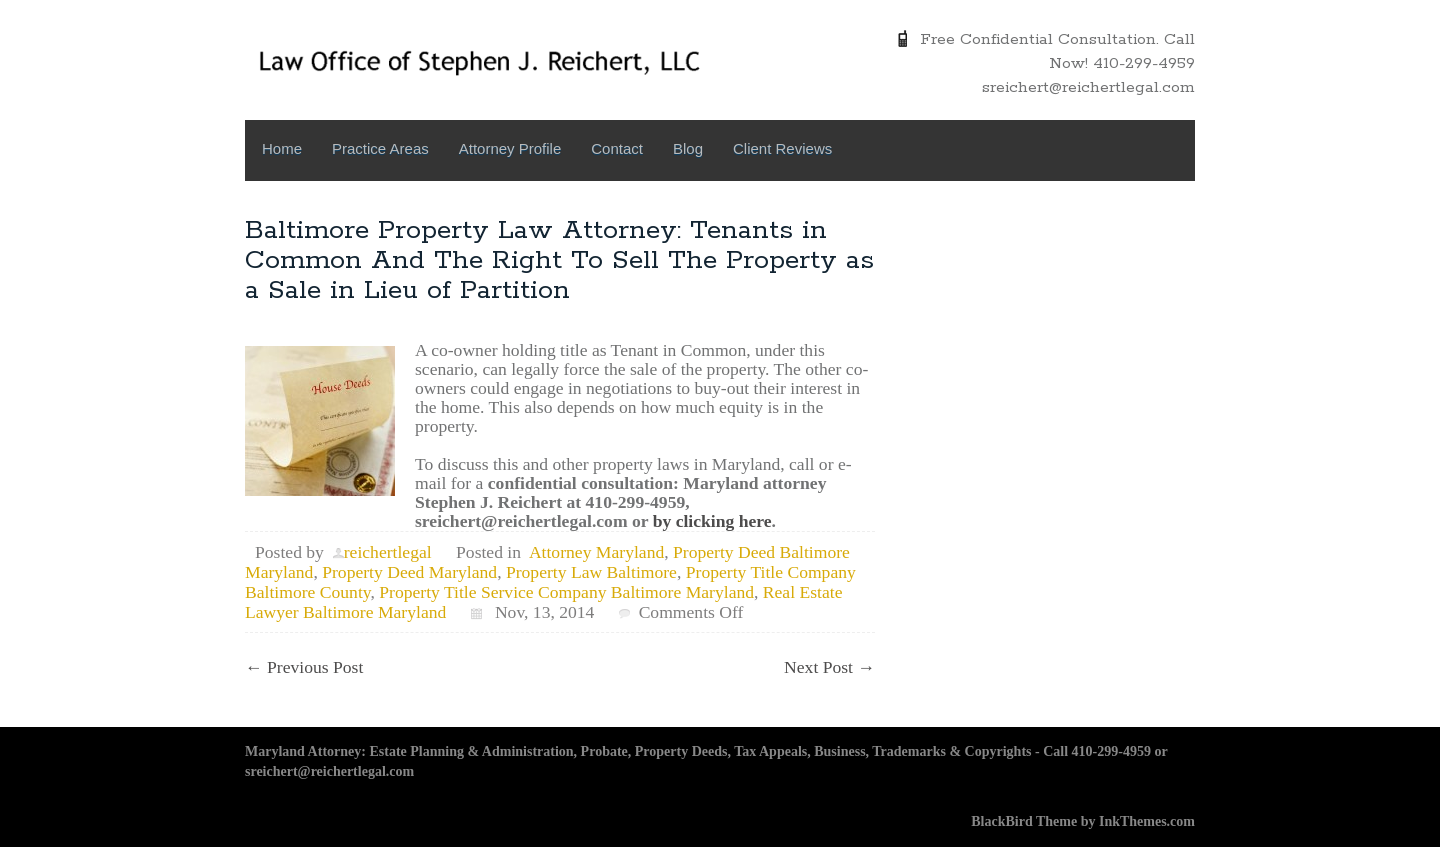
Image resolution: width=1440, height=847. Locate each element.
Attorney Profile (510, 148)
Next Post (829, 667)
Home (282, 148)
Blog (688, 148)
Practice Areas (380, 148)
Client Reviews (782, 148)
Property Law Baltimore (591, 572)
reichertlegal (388, 552)
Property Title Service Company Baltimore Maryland (566, 592)
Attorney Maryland (596, 552)
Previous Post (304, 667)
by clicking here (712, 521)
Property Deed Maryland (409, 572)
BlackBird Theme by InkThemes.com (1083, 821)
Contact (617, 148)
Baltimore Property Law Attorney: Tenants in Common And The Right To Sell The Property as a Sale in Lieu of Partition (559, 260)
